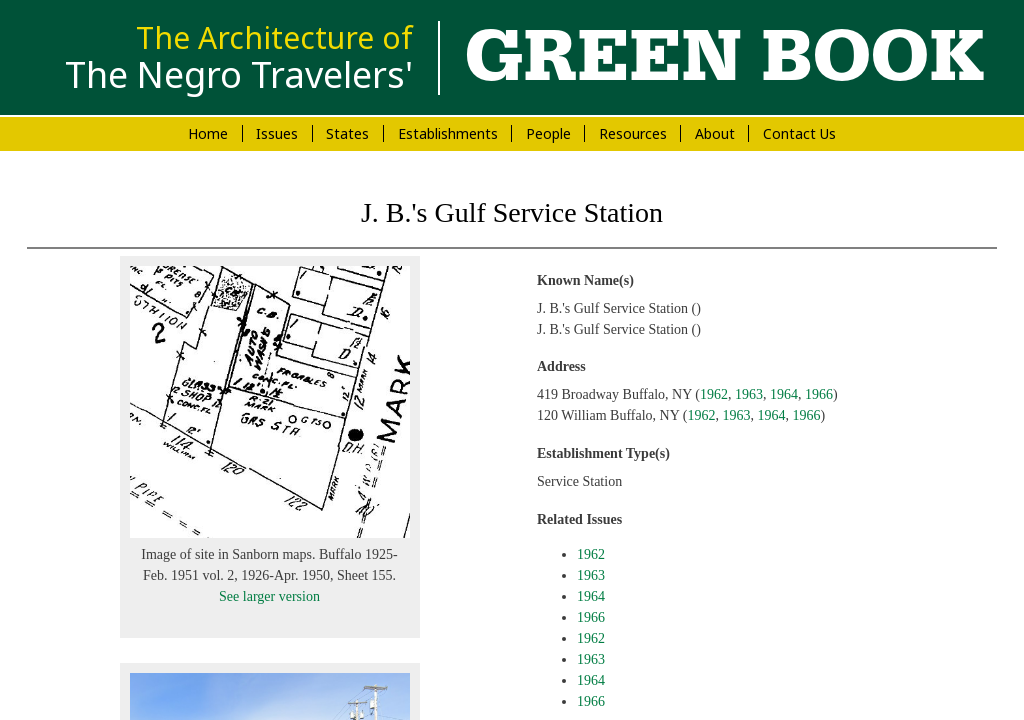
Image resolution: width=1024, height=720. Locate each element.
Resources (633, 133)
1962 (714, 394)
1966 (819, 394)
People (548, 133)
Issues (277, 133)
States (347, 133)
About (715, 133)
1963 (749, 394)
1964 (784, 394)
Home (208, 133)
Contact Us (799, 133)
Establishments (448, 133)
